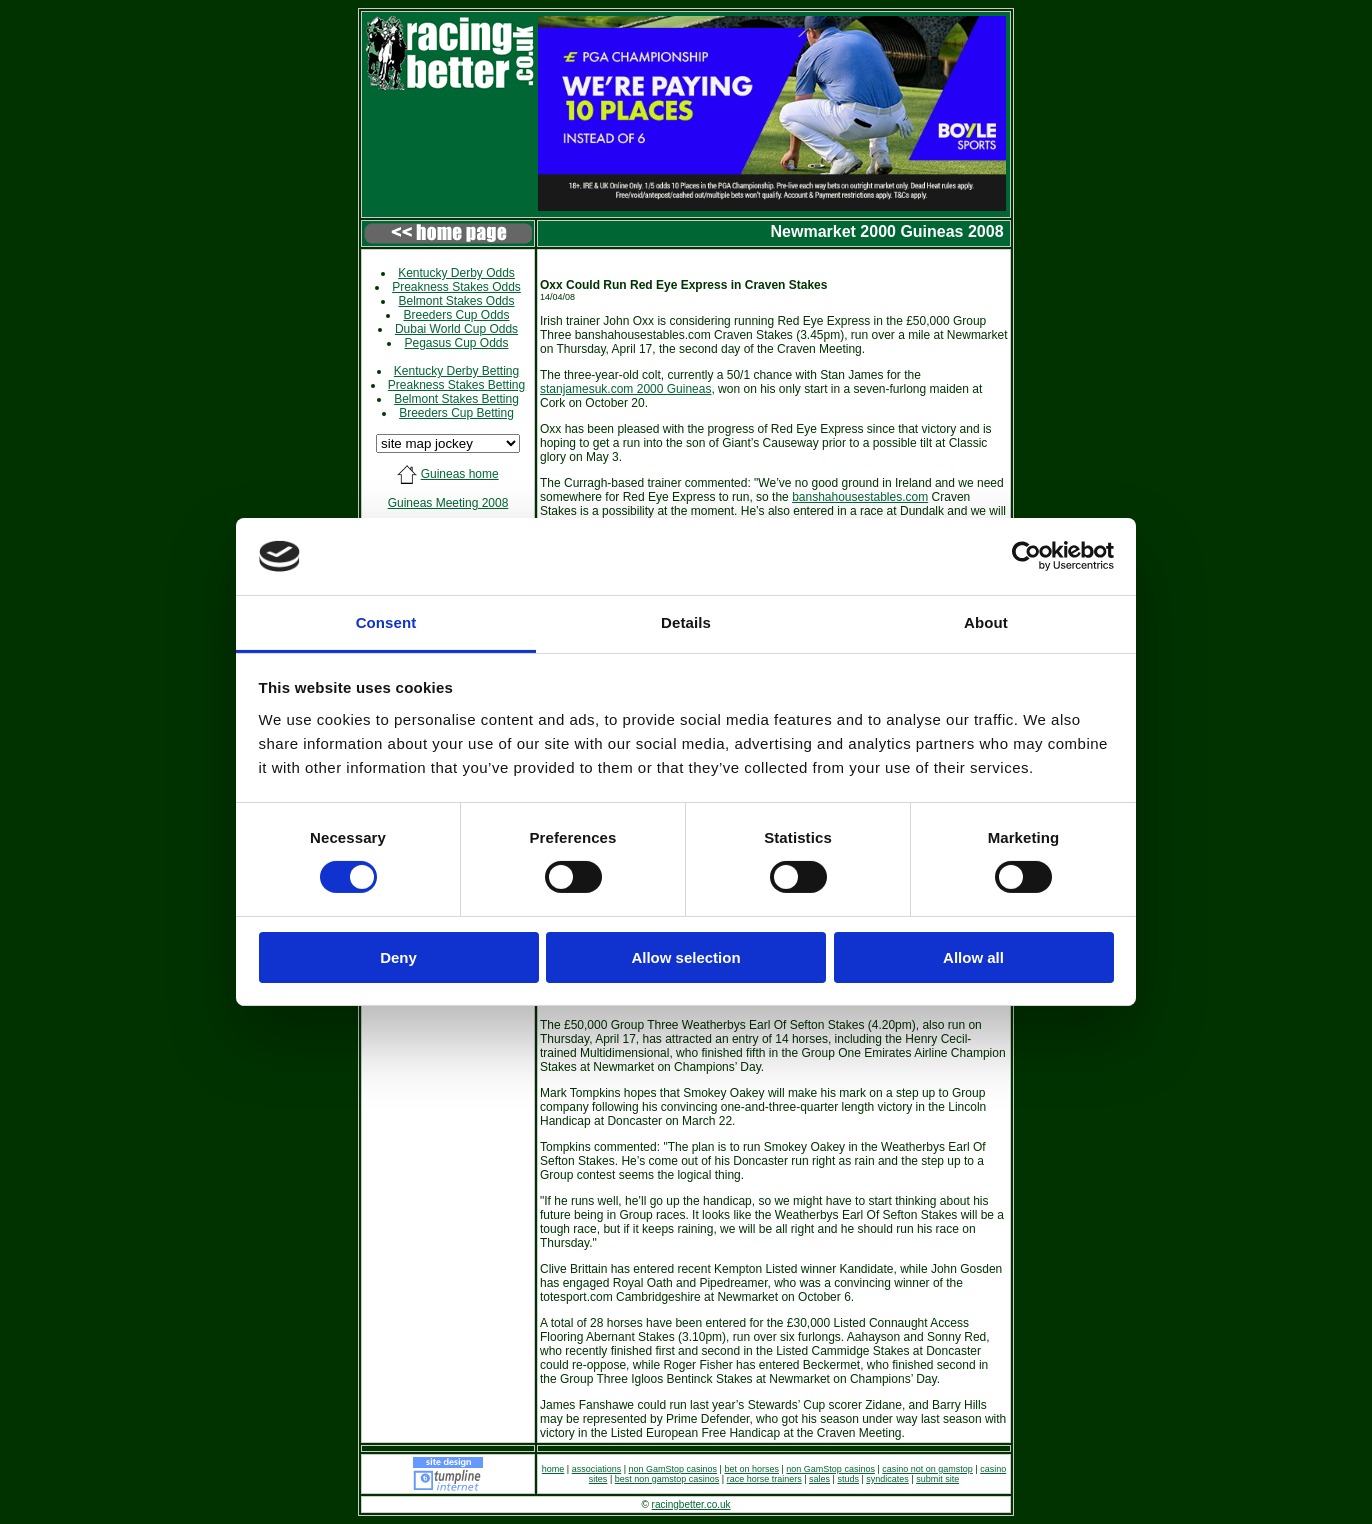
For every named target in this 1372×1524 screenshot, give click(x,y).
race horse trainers (764, 1479)
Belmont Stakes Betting (456, 399)
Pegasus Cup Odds (456, 343)
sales (819, 1479)
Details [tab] (686, 622)
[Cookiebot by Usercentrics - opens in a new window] (1026, 556)
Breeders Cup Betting (456, 413)
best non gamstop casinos (667, 1479)
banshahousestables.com (860, 497)
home (553, 1469)
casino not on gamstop (927, 1469)
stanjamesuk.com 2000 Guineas (625, 389)
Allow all (973, 957)
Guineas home (460, 474)
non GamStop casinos (673, 1469)
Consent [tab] (386, 622)
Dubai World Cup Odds (456, 329)
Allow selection (685, 957)
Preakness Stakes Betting (456, 385)
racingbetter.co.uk (691, 1504)
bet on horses (751, 1469)
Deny (398, 957)
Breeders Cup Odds (456, 315)
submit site (937, 1479)
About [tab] (986, 622)
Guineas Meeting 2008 (448, 503)
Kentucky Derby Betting (456, 371)
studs (848, 1479)
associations (597, 1469)
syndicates (887, 1479)
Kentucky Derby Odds (456, 273)
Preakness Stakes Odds (456, 287)
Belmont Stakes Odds (456, 301)
